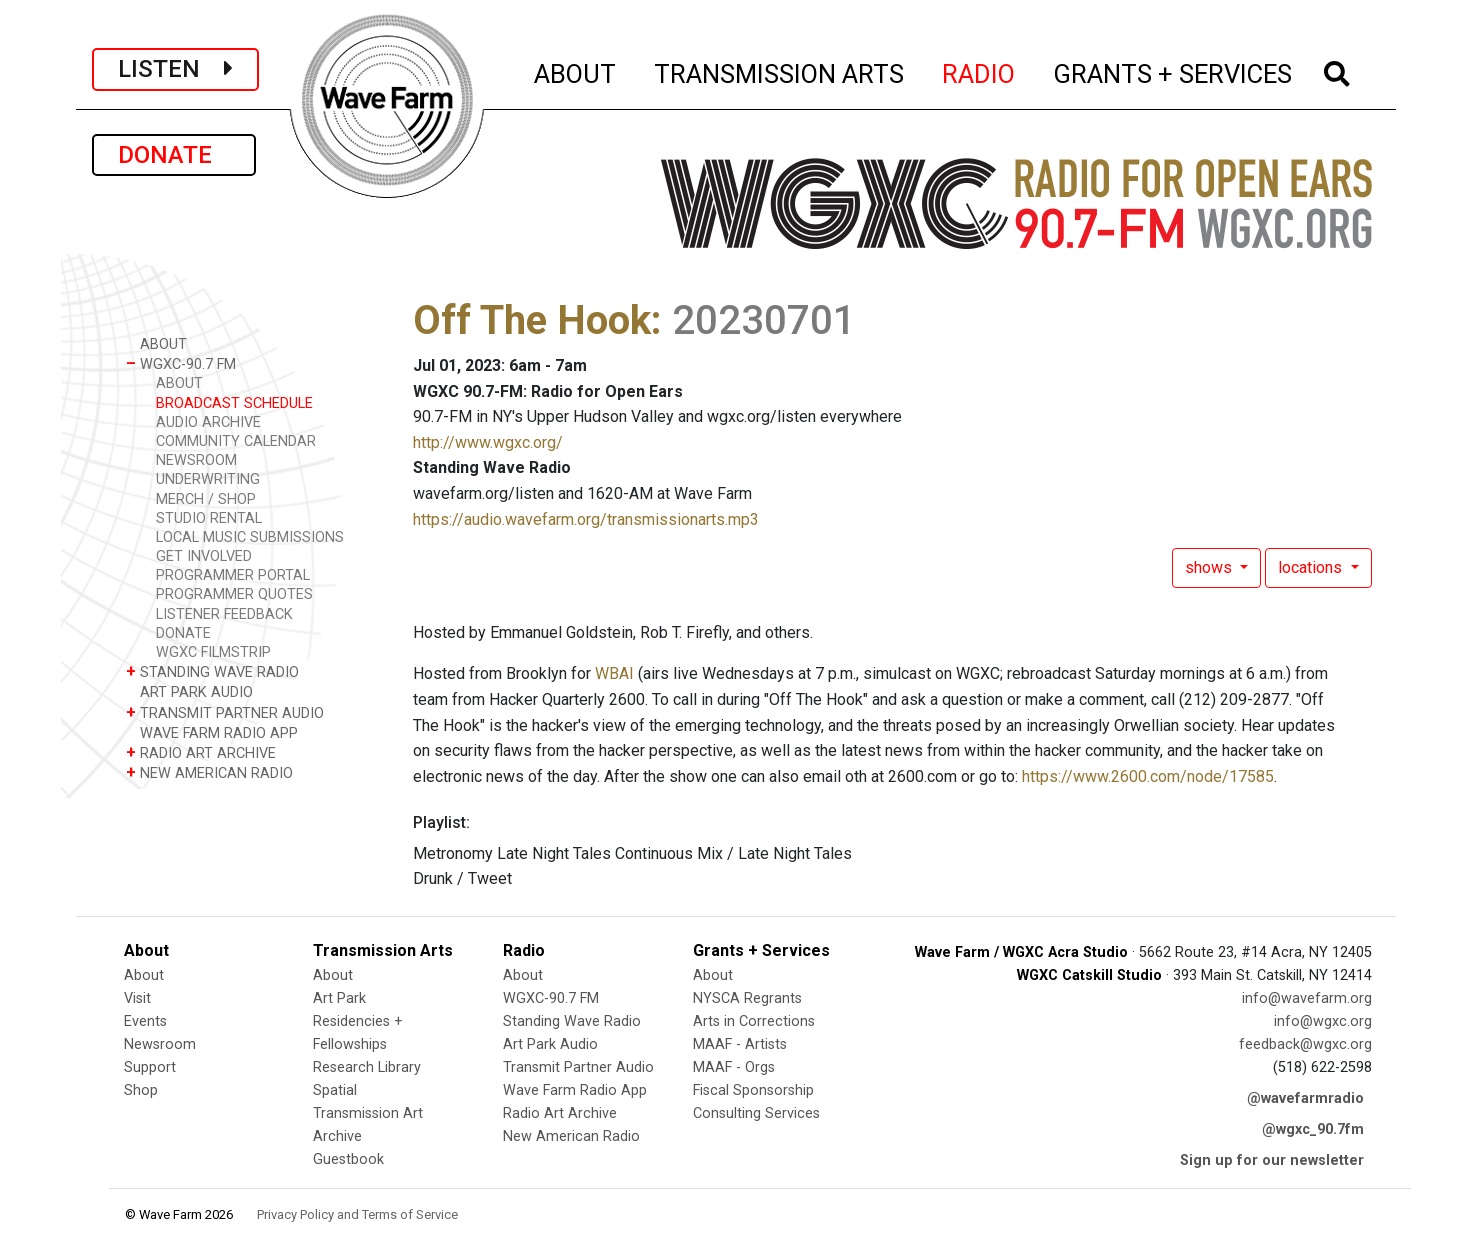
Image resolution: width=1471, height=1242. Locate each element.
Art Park (339, 998)
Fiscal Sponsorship (753, 1090)
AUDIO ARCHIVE (208, 422)
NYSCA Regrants (747, 998)
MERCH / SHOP (206, 499)
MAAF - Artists (740, 1044)
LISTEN (175, 69)
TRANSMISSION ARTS (780, 71)
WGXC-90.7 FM (181, 363)
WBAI (614, 673)
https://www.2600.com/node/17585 (1148, 776)
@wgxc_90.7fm (1313, 1129)
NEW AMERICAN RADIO (209, 772)
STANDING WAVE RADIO (212, 671)
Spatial (335, 1090)
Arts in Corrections (754, 1021)
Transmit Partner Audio (578, 1067)
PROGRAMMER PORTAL (233, 575)
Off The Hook (532, 320)
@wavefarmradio (1305, 1098)
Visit (137, 998)
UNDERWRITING (208, 479)
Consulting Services (756, 1113)
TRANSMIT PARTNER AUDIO (225, 712)
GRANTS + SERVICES (1173, 71)
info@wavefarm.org (1307, 998)
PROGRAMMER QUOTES (234, 594)
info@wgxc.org (1323, 1021)
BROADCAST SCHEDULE (234, 403)
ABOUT (576, 71)
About (144, 975)
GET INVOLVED (204, 556)
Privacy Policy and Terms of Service (357, 1214)
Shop (141, 1090)
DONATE (174, 155)
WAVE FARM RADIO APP (212, 732)
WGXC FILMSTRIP (213, 652)
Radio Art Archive (560, 1113)
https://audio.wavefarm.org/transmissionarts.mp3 (586, 519)
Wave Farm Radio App (575, 1090)
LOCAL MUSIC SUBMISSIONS (250, 537)
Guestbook (348, 1159)
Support (150, 1067)
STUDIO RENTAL (209, 518)
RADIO (979, 71)
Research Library (367, 1067)
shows (1210, 567)
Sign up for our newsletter (1272, 1160)
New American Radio (571, 1136)
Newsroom (160, 1044)
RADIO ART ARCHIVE (201, 752)
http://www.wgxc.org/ (488, 442)
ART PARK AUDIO (189, 691)
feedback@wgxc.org (1305, 1044)
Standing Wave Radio (572, 1021)
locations (1312, 567)
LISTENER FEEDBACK (224, 614)
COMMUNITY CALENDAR (236, 441)
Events (145, 1021)
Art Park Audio (550, 1044)
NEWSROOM (196, 460)
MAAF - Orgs (734, 1067)
